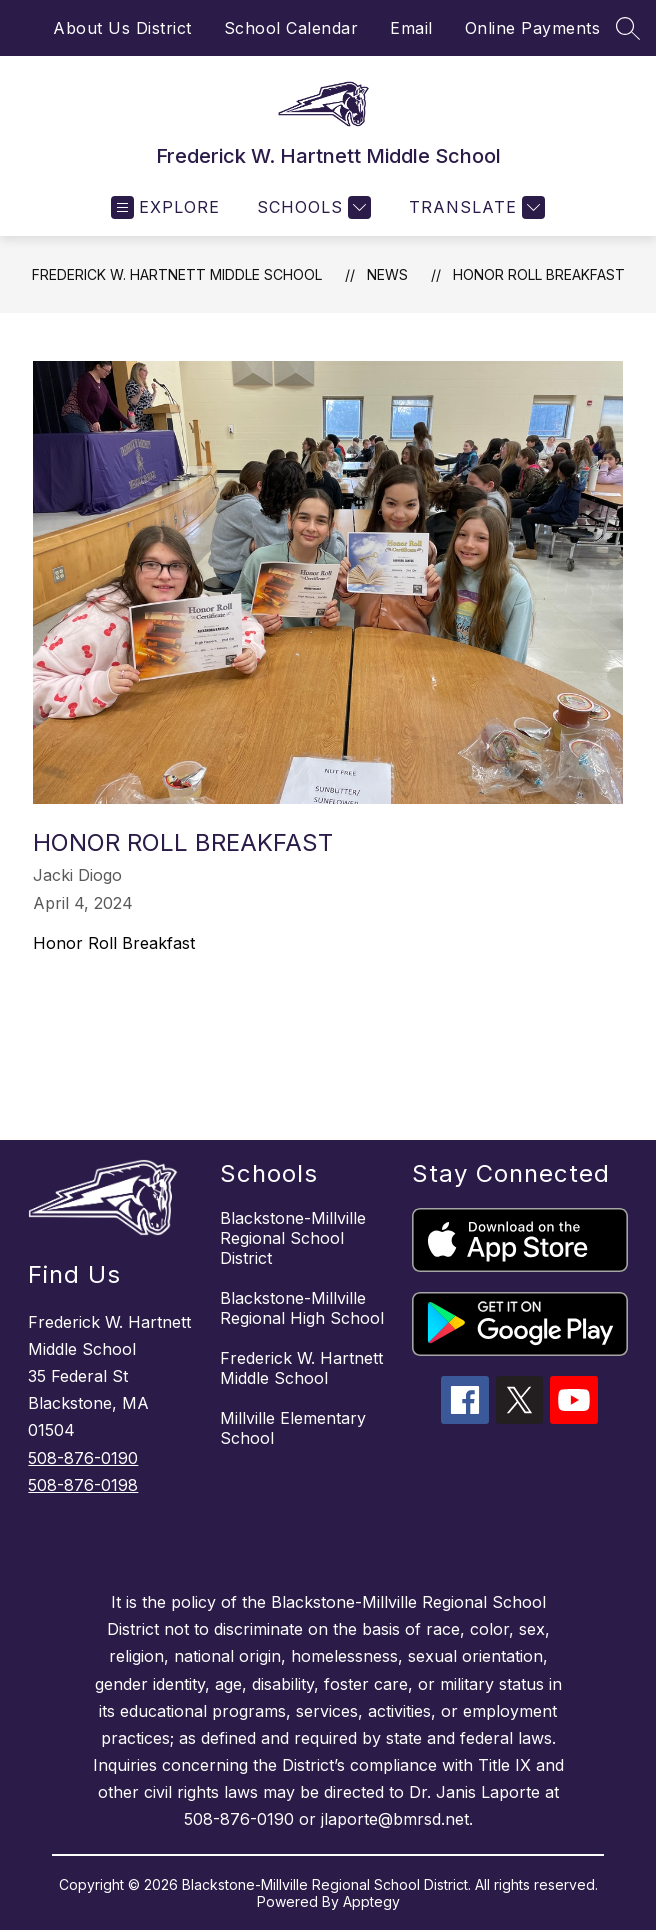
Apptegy (371, 1901)
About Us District (122, 28)
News (387, 274)
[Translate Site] (474, 207)
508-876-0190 (83, 1458)
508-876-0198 (83, 1485)
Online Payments (533, 28)
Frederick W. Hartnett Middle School (177, 274)
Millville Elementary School (293, 1428)
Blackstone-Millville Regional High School (302, 1308)
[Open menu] (165, 207)
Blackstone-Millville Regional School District (293, 1238)
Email (411, 28)
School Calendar (291, 28)
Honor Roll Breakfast (539, 274)
